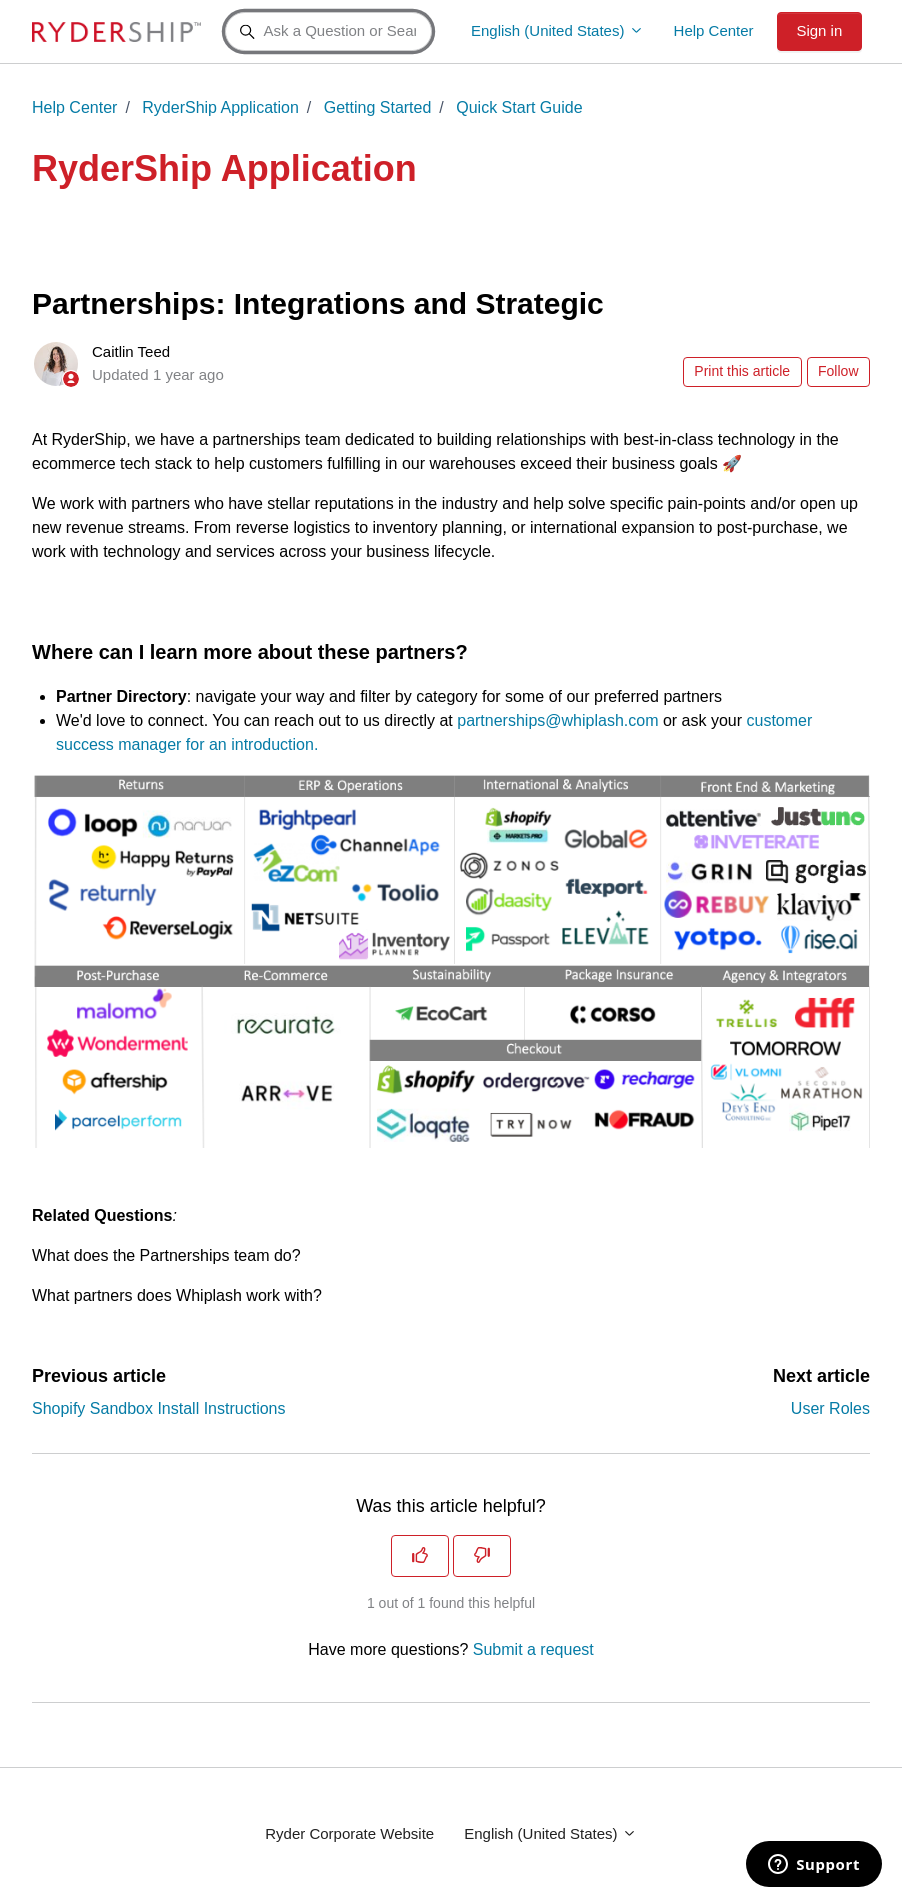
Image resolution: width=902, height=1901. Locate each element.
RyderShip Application (220, 107)
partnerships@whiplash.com (557, 720)
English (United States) (557, 30)
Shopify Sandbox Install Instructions (158, 1408)
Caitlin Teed (131, 351)
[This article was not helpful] (482, 1556)
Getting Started (378, 107)
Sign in (819, 30)
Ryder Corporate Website (349, 1833)
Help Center (714, 30)
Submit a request (533, 1649)
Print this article (742, 371)
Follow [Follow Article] (838, 371)
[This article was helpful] (420, 1556)
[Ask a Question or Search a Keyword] (328, 32)
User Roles (830, 1408)
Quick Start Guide (519, 107)
